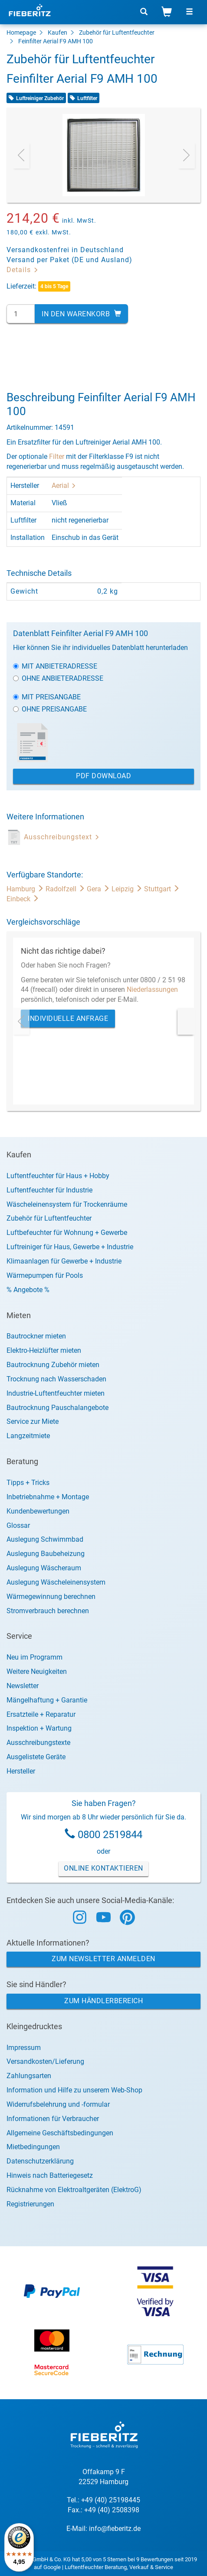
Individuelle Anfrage (68, 1018)
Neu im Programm (34, 1657)
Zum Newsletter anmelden (103, 1959)
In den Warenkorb (81, 314)
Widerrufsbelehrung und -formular (58, 2104)
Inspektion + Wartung (39, 1728)
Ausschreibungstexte (38, 1742)
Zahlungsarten (29, 2076)
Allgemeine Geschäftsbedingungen (60, 2133)
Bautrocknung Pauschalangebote (57, 1407)
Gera (99, 889)
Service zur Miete (33, 1421)
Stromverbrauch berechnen (48, 1611)
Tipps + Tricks (28, 1482)
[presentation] (21, 155)
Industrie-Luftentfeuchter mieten (56, 1393)
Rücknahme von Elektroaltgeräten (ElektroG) (74, 2190)
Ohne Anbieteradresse (58, 678)
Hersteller (21, 1771)
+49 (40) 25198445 (110, 2500)
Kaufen (57, 32)
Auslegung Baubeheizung (46, 1553)
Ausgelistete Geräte (36, 1757)
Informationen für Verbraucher (53, 2119)
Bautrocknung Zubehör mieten (53, 1365)
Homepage (21, 32)
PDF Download (103, 776)
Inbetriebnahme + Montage (48, 1497)
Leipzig (128, 889)
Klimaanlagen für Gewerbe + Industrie (64, 1261)
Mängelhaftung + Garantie (47, 1700)
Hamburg (26, 889)
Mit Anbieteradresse (55, 666)
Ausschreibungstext (62, 837)
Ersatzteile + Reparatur (41, 1714)
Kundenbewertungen (38, 1511)
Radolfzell (66, 889)
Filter (56, 456)
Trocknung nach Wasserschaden (56, 1379)
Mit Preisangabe (47, 697)
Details (23, 270)
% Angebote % (28, 1290)
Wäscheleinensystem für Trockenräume (67, 1204)
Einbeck (23, 899)
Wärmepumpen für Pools (45, 1275)
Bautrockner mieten (36, 1336)
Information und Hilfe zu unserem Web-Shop (74, 2090)
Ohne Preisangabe (50, 709)
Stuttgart (162, 889)
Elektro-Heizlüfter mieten (44, 1350)
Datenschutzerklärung (40, 2161)
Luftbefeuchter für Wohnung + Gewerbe (67, 1232)
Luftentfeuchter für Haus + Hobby (58, 1176)
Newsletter (23, 1686)
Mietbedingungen (33, 2147)
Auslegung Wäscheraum (44, 1568)
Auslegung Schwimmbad (45, 1539)
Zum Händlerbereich (103, 2001)
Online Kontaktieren (103, 1868)
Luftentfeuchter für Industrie (49, 1190)
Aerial (64, 485)
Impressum (24, 2047)
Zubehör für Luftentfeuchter (116, 32)
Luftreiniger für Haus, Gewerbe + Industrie (70, 1247)
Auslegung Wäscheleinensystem (56, 1582)
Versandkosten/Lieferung (45, 2061)
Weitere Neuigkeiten (37, 1671)
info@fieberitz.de (115, 2528)
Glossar (18, 1525)
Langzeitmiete (28, 1436)
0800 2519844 (110, 1835)
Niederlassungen (152, 989)
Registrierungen (30, 2204)
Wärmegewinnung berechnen (51, 1596)
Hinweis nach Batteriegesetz (50, 2175)
